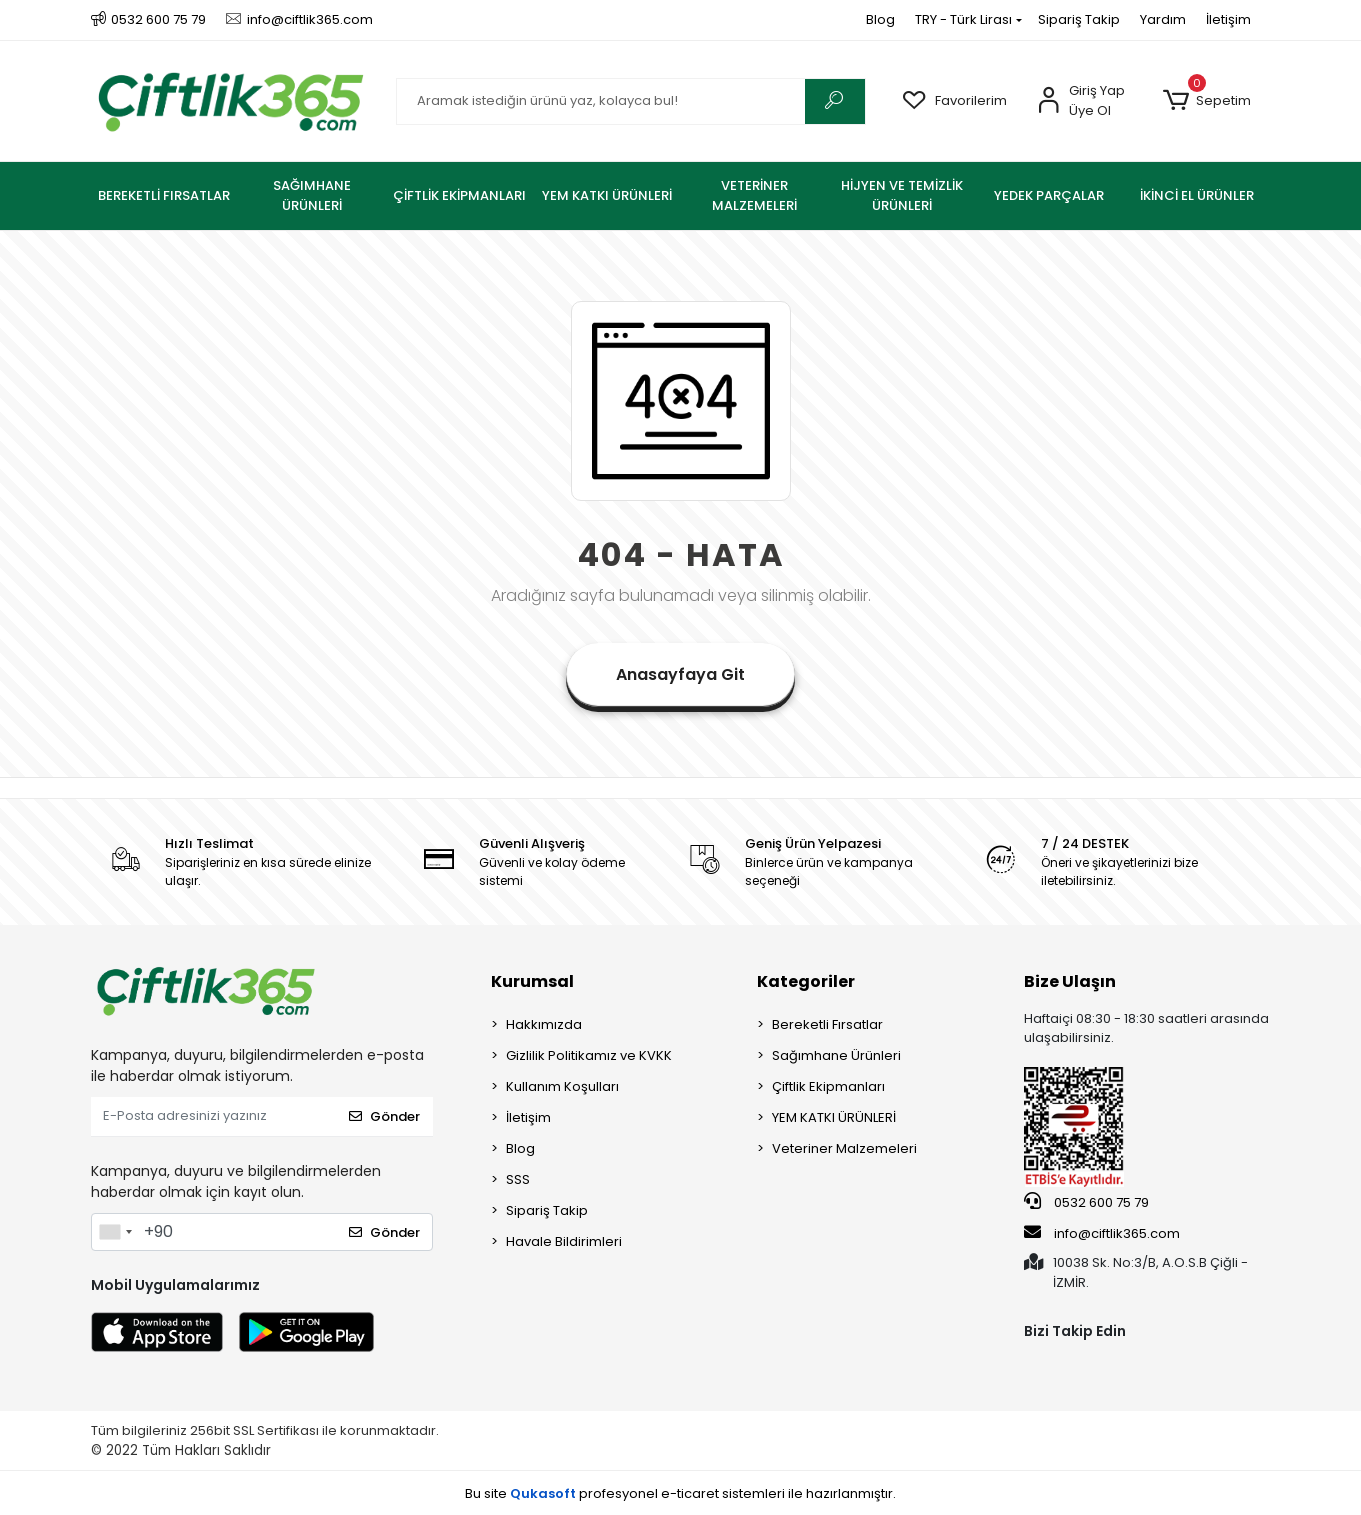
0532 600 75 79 (1086, 1202)
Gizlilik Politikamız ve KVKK (589, 1055)
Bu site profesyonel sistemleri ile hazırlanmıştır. (680, 1493)
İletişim (1228, 19)
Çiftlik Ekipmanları (828, 1086)
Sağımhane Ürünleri (836, 1055)
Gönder (384, 1116)
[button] (1207, 101)
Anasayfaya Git (680, 674)
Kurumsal (532, 981)
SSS (518, 1179)
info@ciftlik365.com (1102, 1233)
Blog (880, 19)
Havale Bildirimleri (564, 1241)
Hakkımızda (544, 1024)
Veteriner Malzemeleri (844, 1148)
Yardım (1163, 19)
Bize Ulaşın (1070, 981)
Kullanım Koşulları (562, 1086)
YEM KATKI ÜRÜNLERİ (834, 1117)
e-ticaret (690, 1493)
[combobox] (115, 1232)
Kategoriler (806, 981)
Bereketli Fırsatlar (827, 1024)
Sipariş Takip (1079, 19)
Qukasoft (543, 1493)
